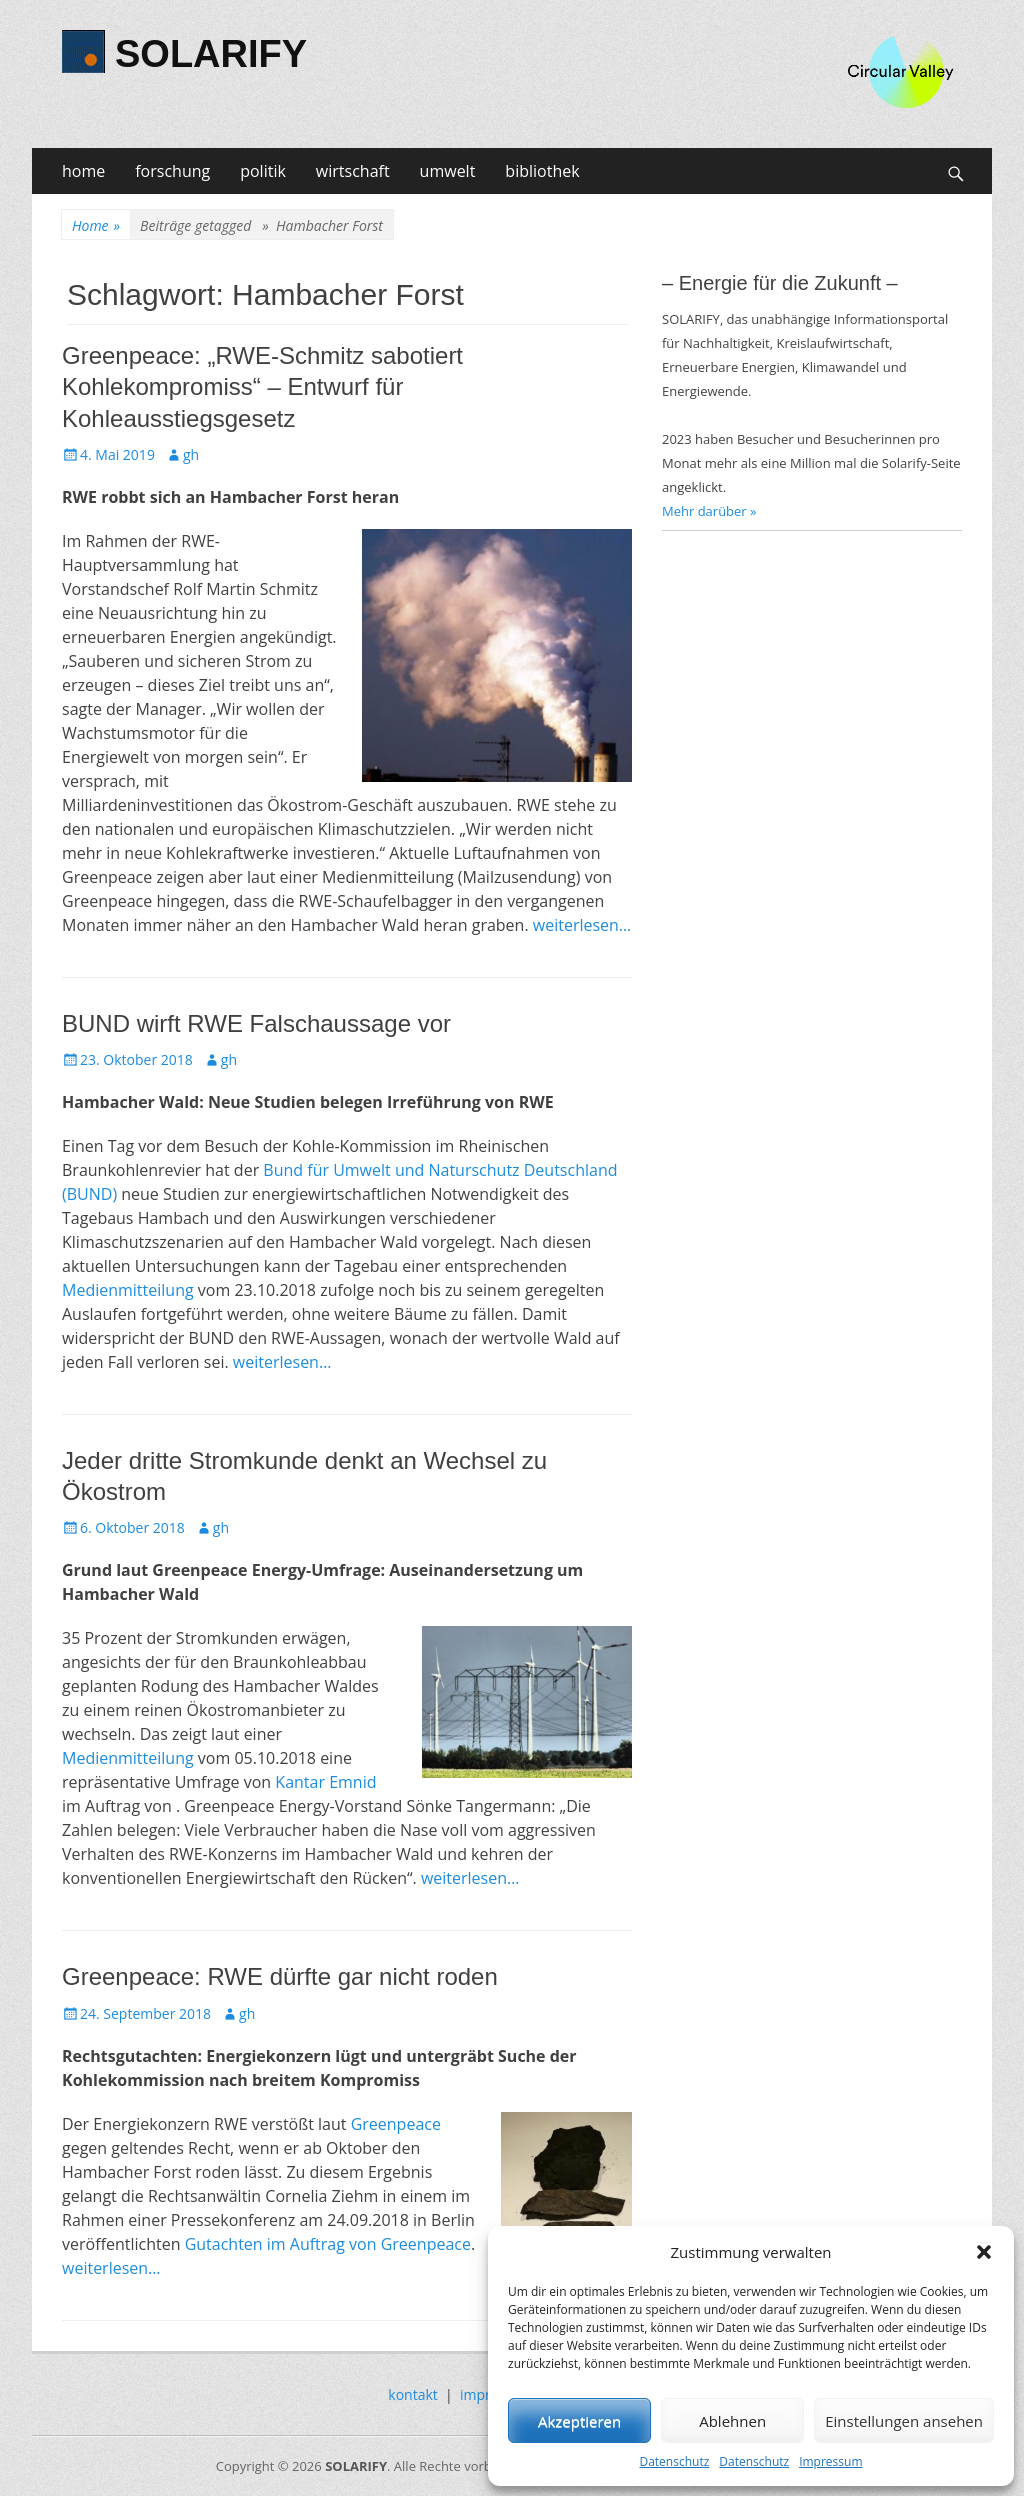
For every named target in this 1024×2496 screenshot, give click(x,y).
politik (263, 171)
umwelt (448, 171)
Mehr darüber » (709, 511)
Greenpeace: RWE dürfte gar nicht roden (280, 1976)
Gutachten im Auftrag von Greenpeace (328, 2244)
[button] (984, 2252)
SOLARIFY (211, 54)
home (83, 171)
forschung (172, 171)
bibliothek (542, 171)
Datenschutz (674, 2461)
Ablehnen (732, 2421)
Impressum (830, 2461)
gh (191, 454)
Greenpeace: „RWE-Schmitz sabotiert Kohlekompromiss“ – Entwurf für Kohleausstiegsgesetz (262, 386)
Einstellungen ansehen (904, 2421)
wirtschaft (353, 171)
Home (96, 225)
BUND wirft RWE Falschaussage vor (256, 1023)
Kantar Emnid (325, 1782)
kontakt (412, 2394)
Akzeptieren (579, 2421)
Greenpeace (396, 2124)
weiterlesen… (582, 925)
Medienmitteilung (128, 1290)
